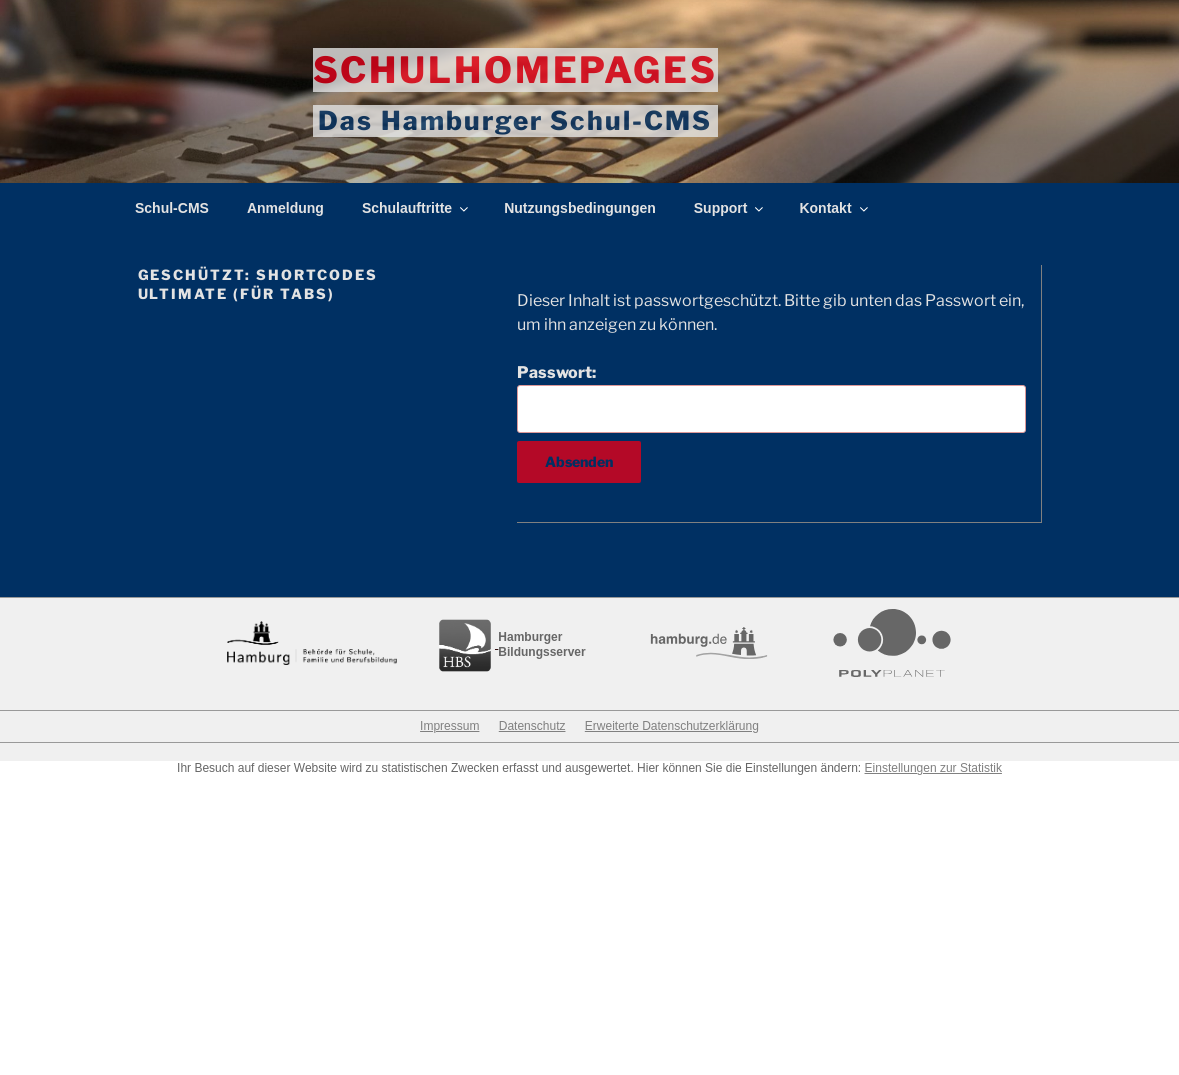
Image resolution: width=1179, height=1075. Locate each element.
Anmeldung (285, 209)
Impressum (449, 727)
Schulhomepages (515, 70)
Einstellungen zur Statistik (933, 769)
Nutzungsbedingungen (580, 209)
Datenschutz (532, 727)
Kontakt (834, 209)
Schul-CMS (172, 209)
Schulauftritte (416, 209)
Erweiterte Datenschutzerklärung (672, 727)
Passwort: (771, 398)
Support (730, 209)
